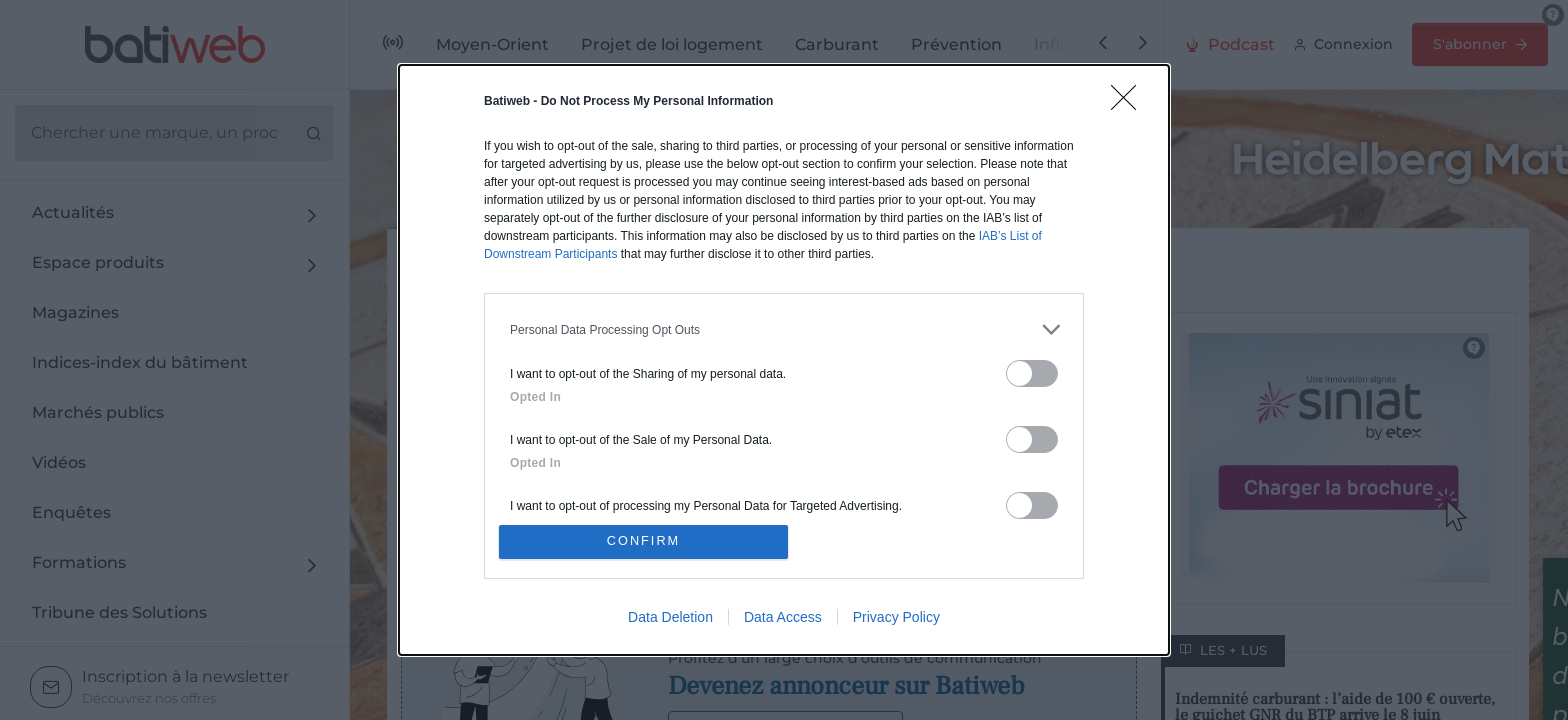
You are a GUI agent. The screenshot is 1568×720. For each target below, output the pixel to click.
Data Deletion (670, 619)
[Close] (1130, 102)
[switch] (1032, 371)
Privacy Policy (896, 619)
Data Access (783, 619)
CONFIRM (646, 541)
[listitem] (784, 327)
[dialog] (784, 360)
